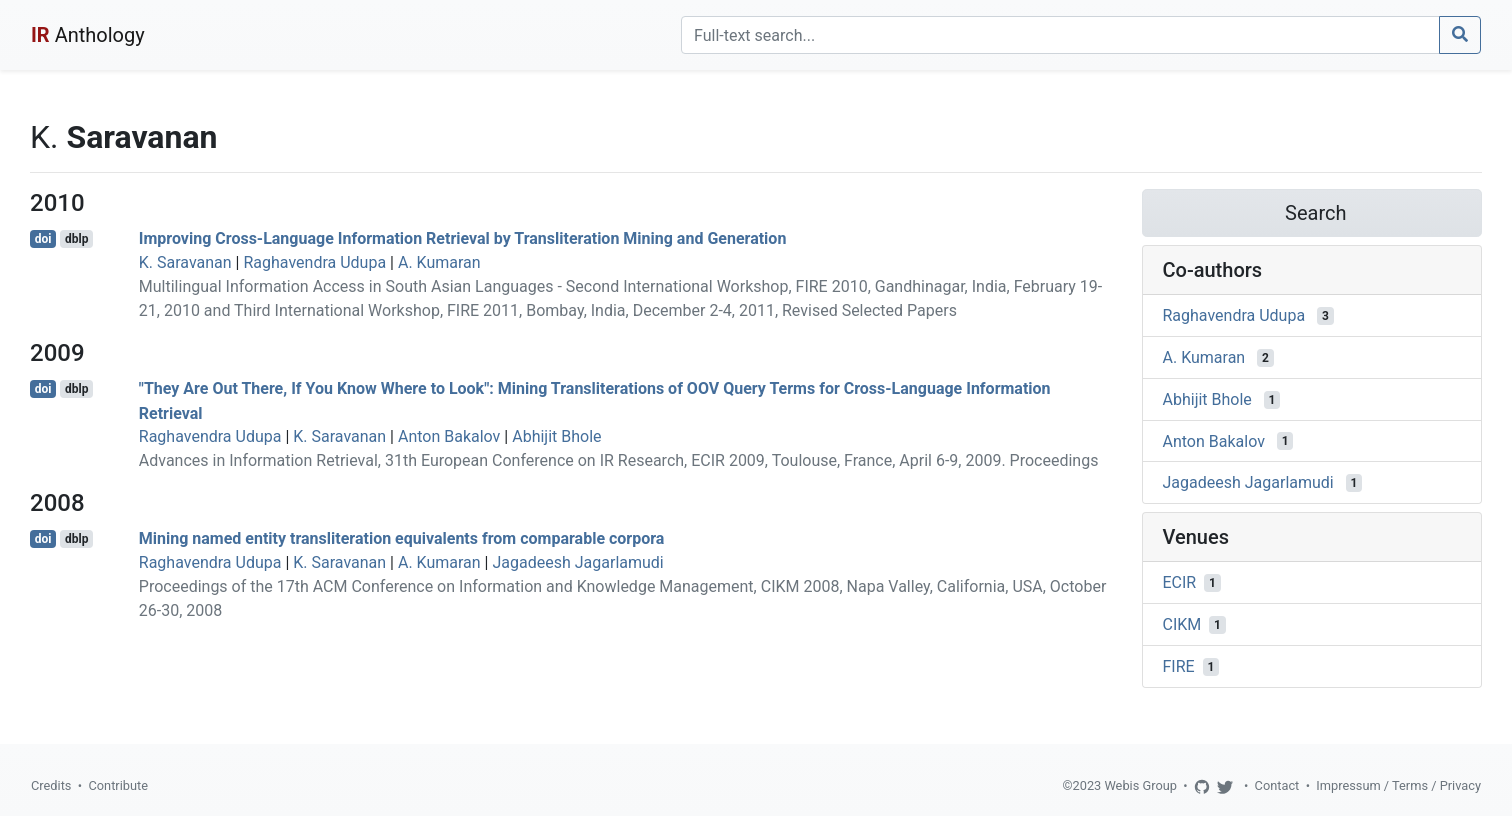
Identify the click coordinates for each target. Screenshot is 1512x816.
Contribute (118, 785)
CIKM (1182, 624)
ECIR (1180, 582)
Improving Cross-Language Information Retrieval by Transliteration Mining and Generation (463, 238)
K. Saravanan (185, 262)
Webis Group (1140, 785)
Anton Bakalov (449, 436)
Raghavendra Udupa (314, 262)
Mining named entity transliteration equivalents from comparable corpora (402, 538)
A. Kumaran (439, 262)
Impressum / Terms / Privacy (1398, 785)
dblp (76, 239)
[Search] (1060, 35)
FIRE (1179, 666)
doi (43, 239)
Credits (51, 785)
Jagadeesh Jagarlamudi (577, 562)
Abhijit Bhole (556, 436)
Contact (1277, 785)
